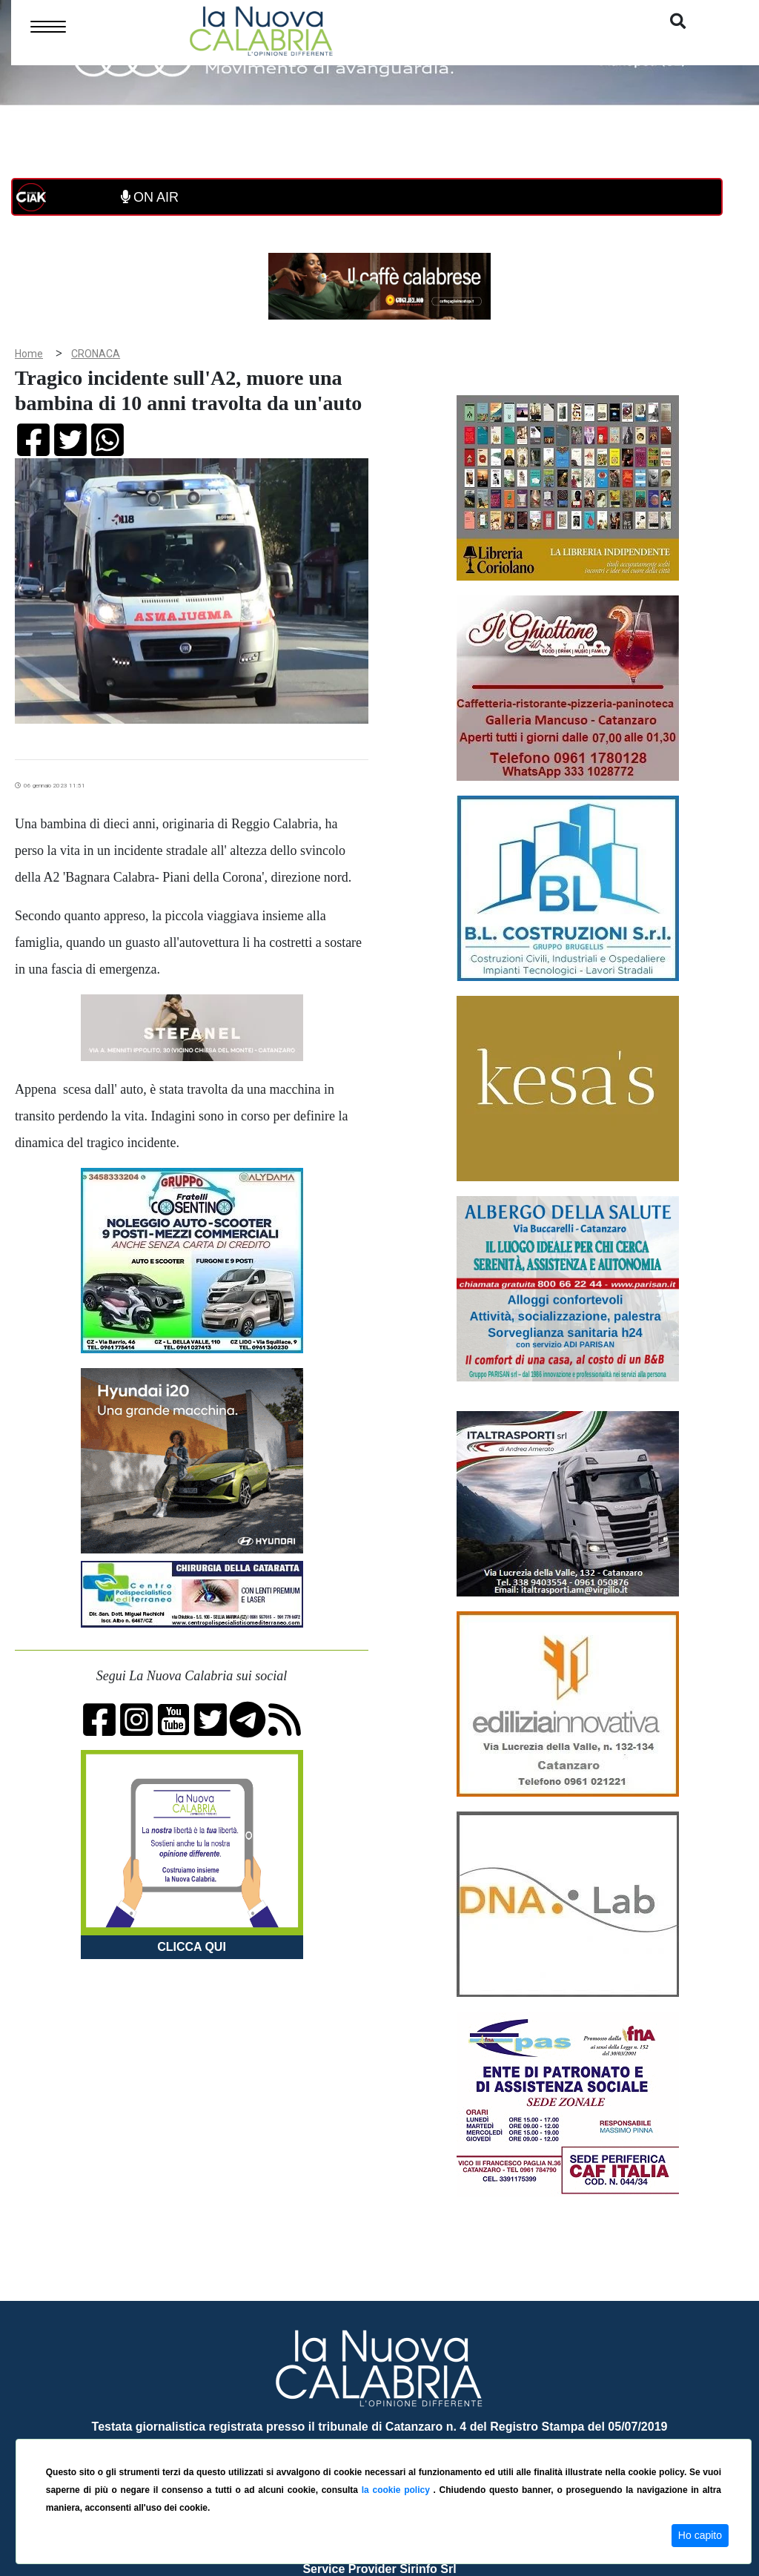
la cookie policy (398, 2490)
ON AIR (150, 197)
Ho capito (700, 2535)
